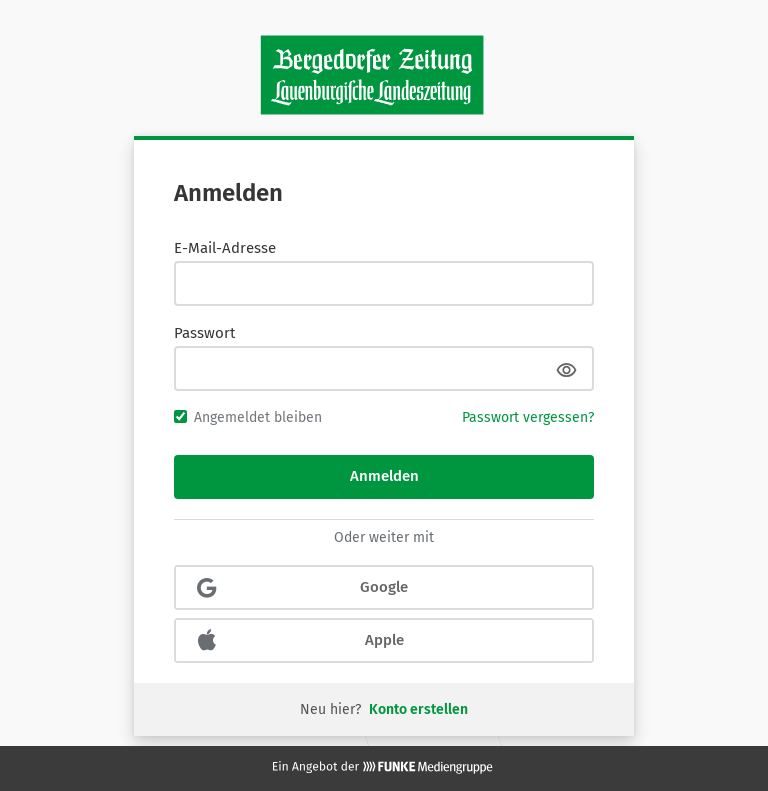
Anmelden (384, 476)
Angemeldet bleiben (248, 417)
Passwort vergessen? (528, 417)
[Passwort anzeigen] (565, 369)
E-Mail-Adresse (225, 248)
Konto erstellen (418, 709)
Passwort (204, 333)
